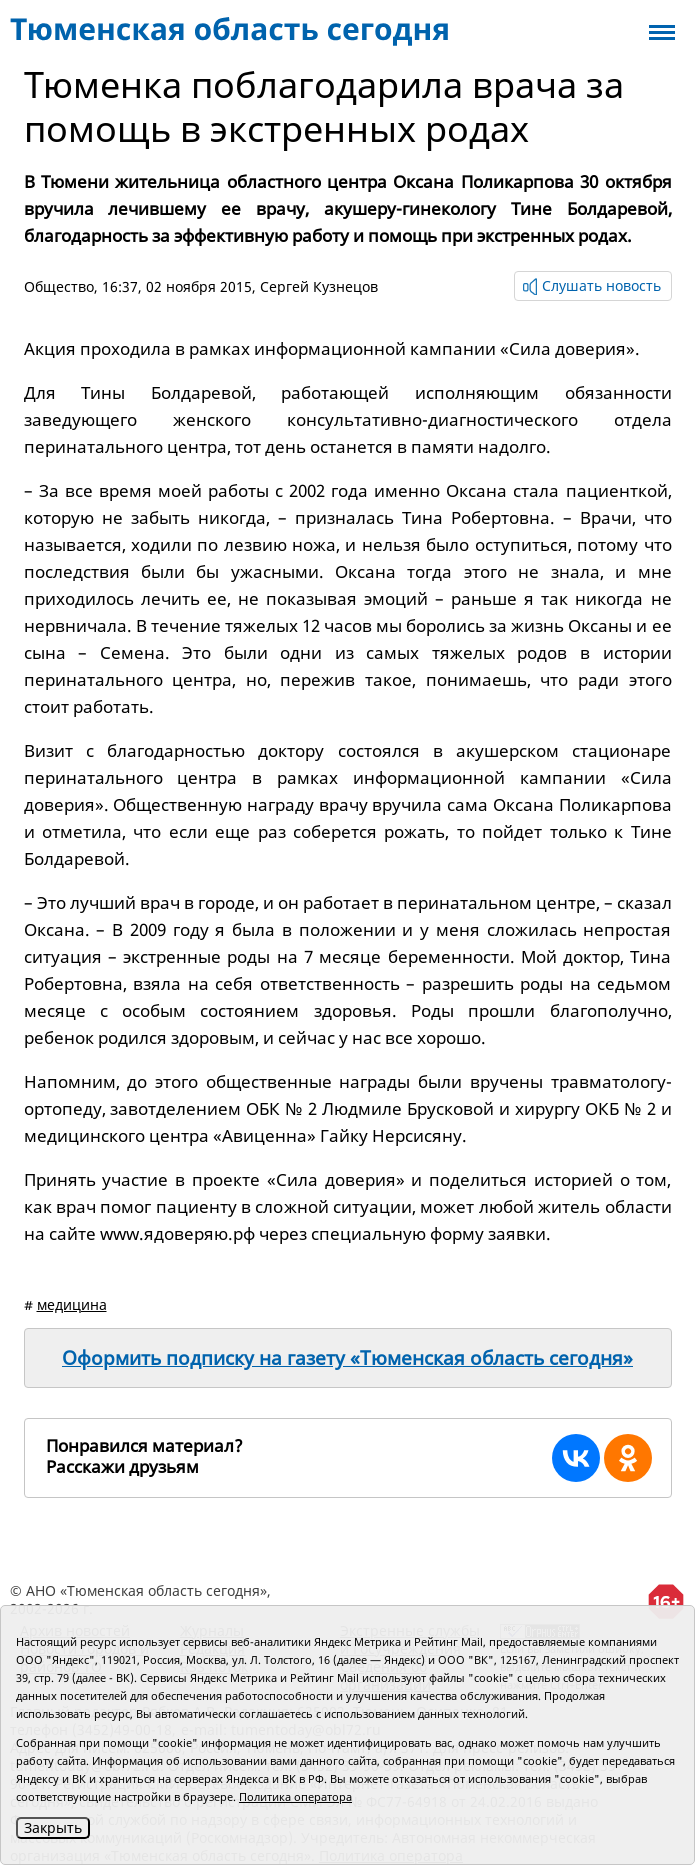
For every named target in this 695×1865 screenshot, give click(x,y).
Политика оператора (295, 1796)
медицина (72, 1304)
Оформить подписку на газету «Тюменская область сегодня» (347, 1358)
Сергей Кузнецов (319, 286)
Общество (59, 286)
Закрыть (53, 1827)
